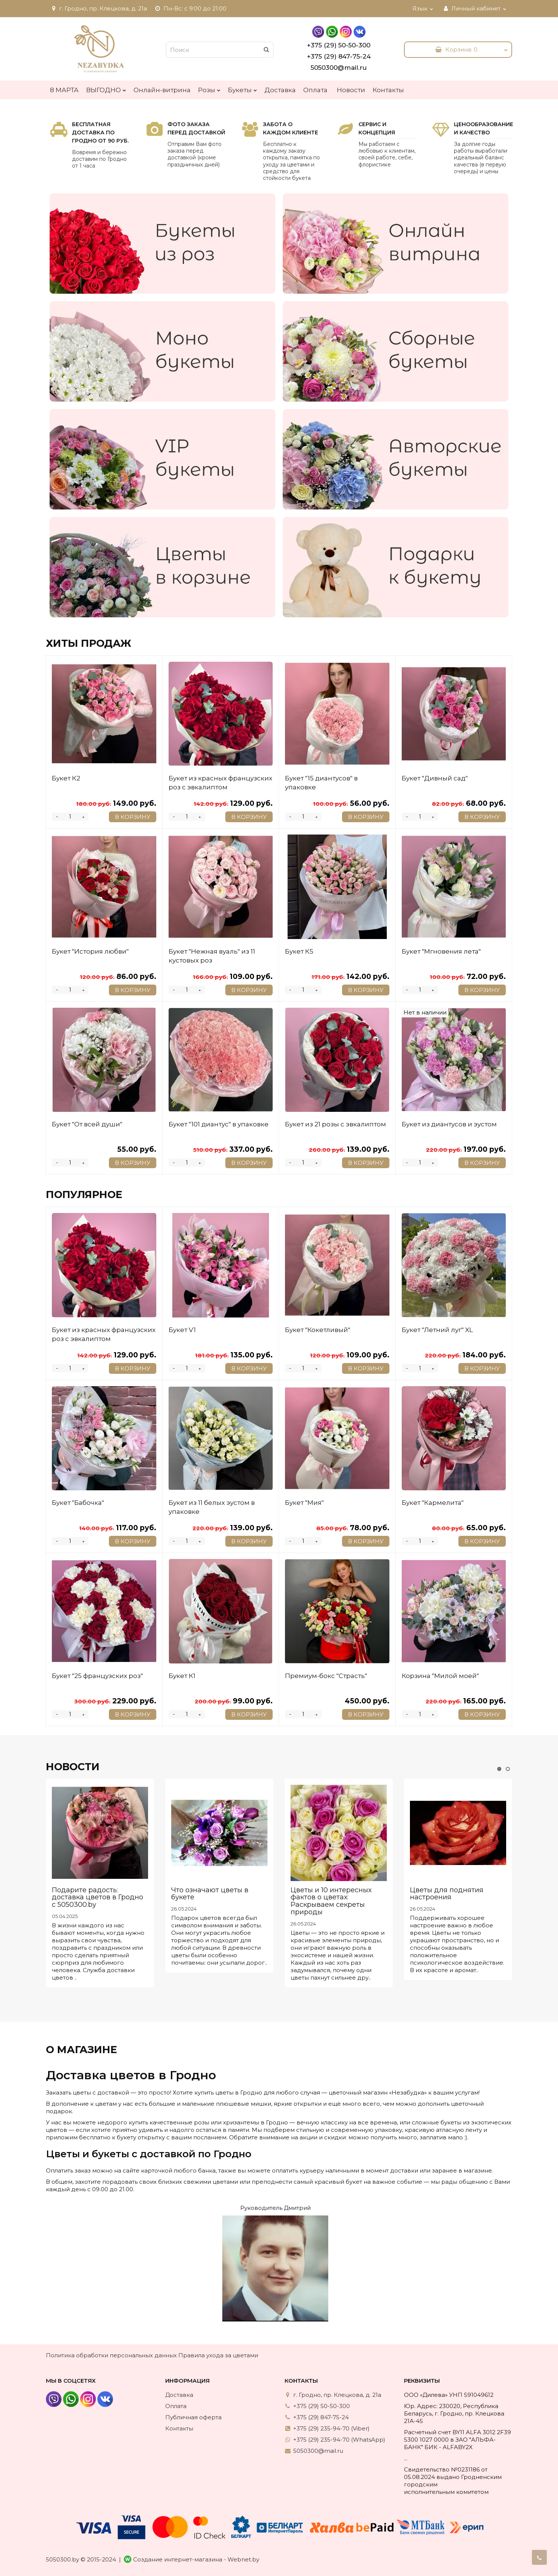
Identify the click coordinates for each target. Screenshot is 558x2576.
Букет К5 (299, 951)
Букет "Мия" (304, 1502)
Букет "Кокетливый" (317, 1330)
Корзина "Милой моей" (440, 1676)
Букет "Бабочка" (78, 1502)
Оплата (315, 90)
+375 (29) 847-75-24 (339, 56)
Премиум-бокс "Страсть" (326, 1676)
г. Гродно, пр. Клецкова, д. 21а (98, 8)
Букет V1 (182, 1330)
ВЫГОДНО (106, 88)
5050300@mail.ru (339, 67)
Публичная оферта (193, 2417)
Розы (209, 88)
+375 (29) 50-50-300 (338, 45)
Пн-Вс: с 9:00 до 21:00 (190, 8)
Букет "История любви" (90, 951)
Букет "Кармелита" (433, 1502)
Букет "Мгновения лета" (441, 951)
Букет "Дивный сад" (435, 778)
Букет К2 (66, 778)
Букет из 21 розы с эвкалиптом (335, 1124)
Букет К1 (182, 1676)
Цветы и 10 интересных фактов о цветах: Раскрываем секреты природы (331, 1901)
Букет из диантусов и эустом (449, 1124)
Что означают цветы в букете (209, 1894)
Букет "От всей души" (87, 1124)
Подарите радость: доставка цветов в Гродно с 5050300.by (97, 1897)
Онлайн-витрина (162, 90)
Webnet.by (243, 2559)
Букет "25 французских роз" (97, 1676)
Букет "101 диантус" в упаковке (219, 1124)
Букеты (242, 88)
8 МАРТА (64, 90)
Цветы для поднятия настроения (446, 1894)
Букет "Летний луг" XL (437, 1330)
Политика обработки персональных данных (111, 2355)
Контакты (388, 90)
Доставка (280, 90)
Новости (351, 90)
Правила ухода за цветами (218, 2355)
